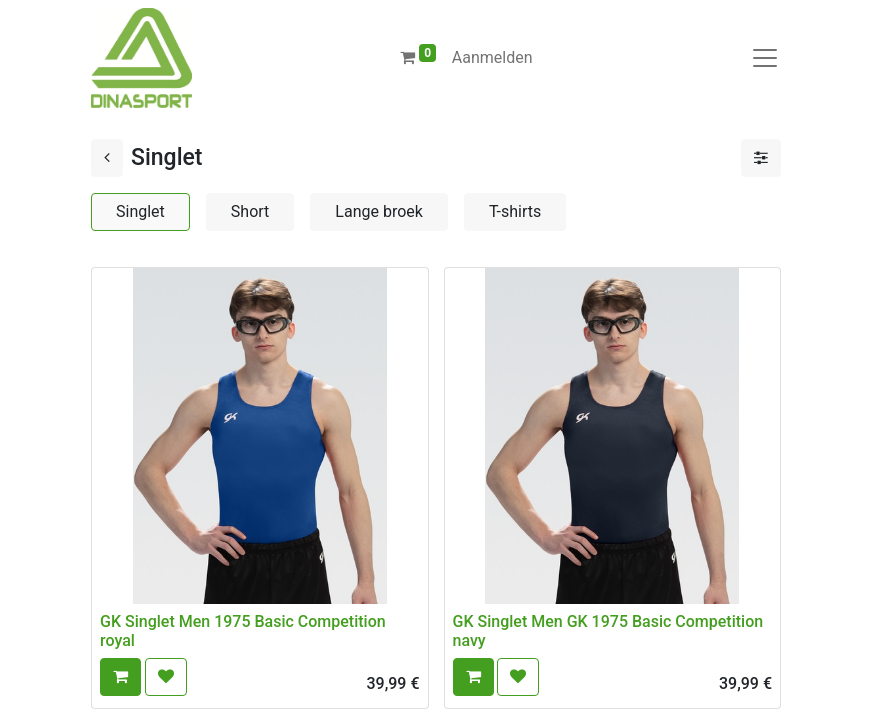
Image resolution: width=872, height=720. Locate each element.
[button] (120, 677)
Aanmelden (492, 57)
